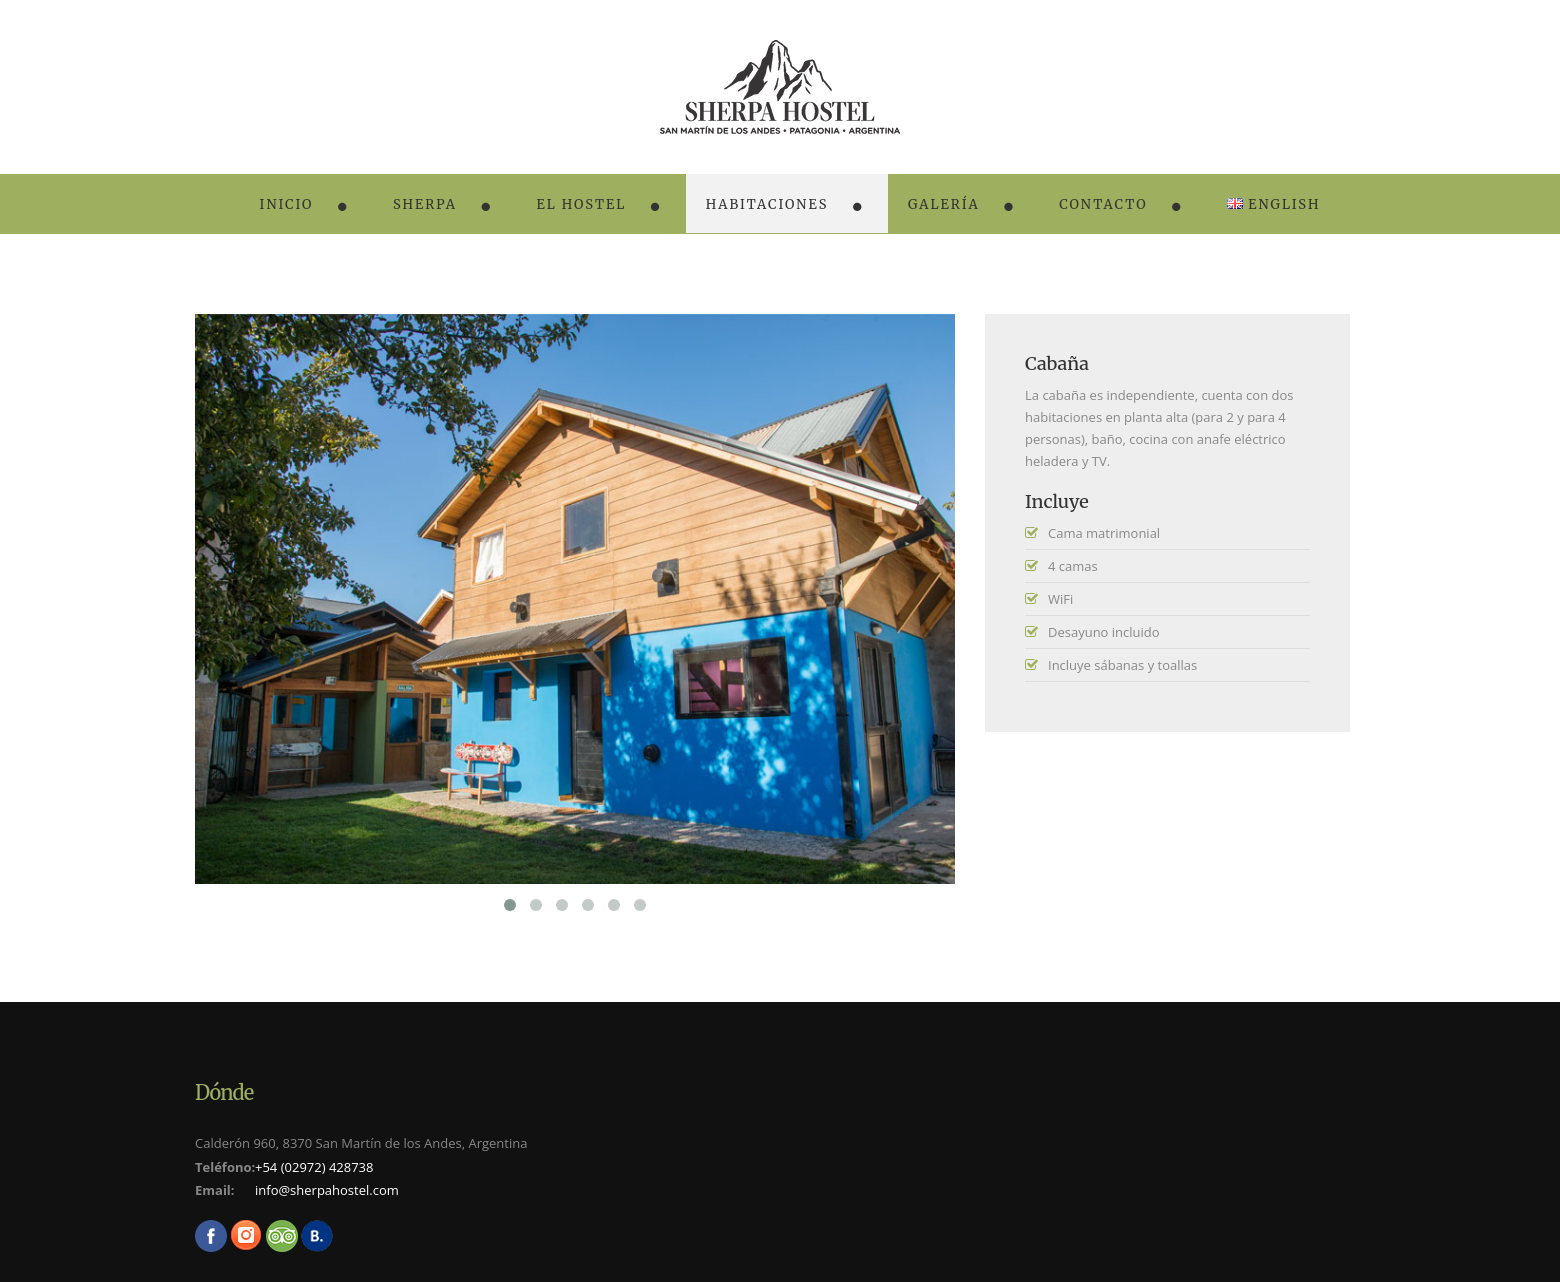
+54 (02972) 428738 (314, 1167)
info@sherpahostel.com (327, 1190)
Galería (944, 204)
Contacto (1103, 204)
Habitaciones (767, 204)
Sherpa (425, 204)
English (1273, 204)
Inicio (287, 204)
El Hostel (581, 204)
